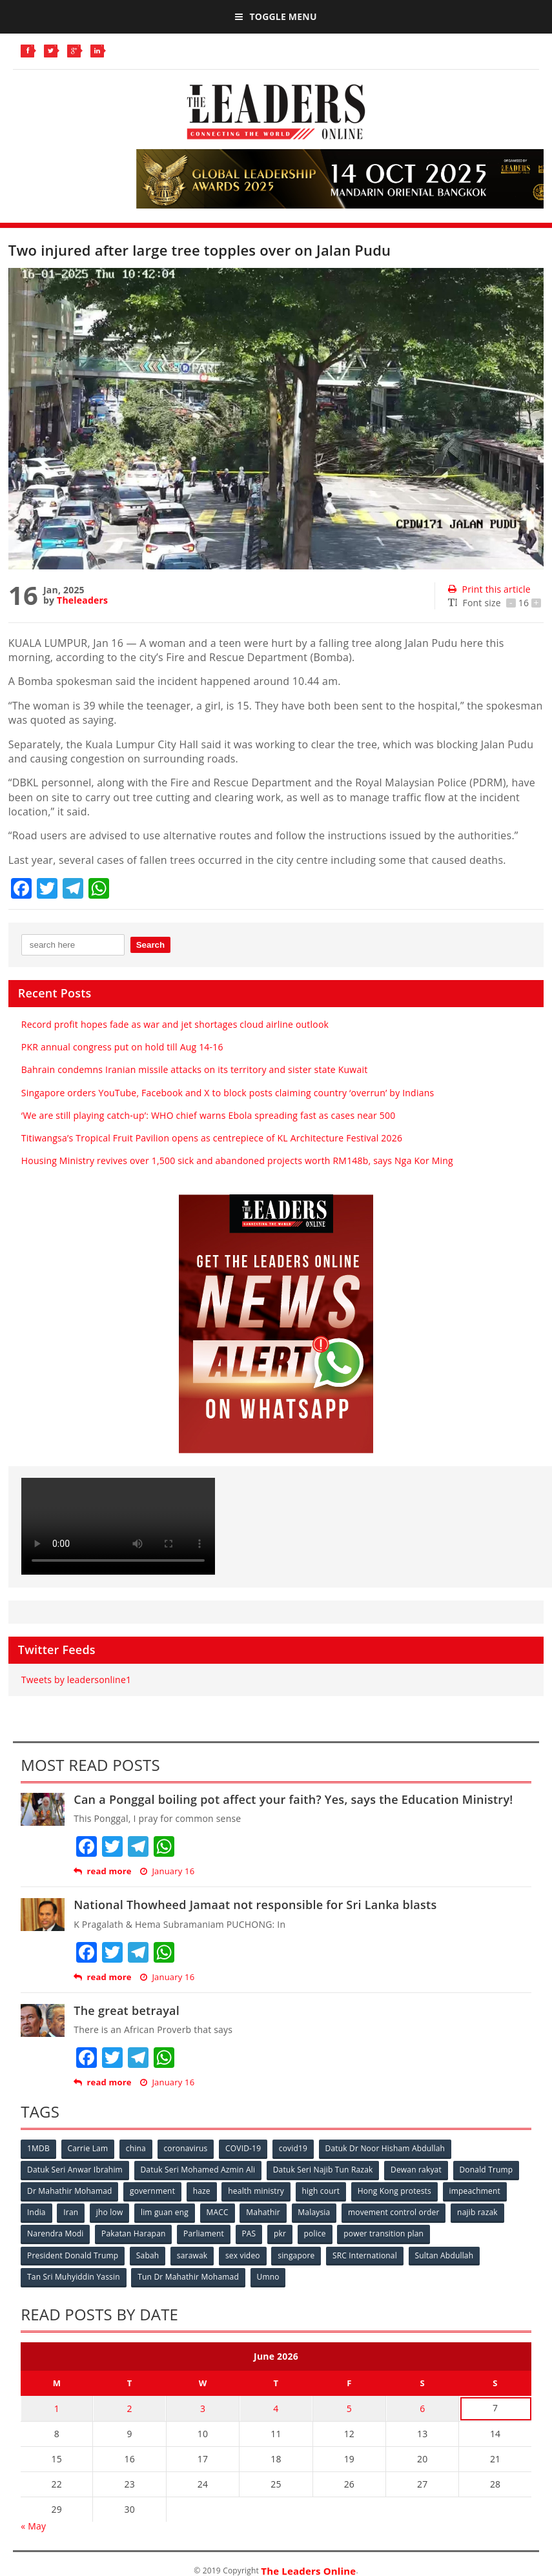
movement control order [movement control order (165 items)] (395, 2212)
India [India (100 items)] (36, 2212)
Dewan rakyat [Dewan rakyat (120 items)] (416, 2169)
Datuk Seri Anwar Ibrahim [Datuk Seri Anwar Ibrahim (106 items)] (75, 2169)
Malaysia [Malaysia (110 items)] (315, 2212)
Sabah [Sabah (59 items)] (147, 2254)
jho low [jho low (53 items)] (110, 2212)
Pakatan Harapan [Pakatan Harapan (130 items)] (134, 2233)
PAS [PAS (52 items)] (250, 2233)
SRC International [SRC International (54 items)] (366, 2254)
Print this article (489, 589)
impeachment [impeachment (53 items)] (475, 2190)
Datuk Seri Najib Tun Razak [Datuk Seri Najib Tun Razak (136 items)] (323, 2169)
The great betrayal (126, 2010)
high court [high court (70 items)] (322, 2190)
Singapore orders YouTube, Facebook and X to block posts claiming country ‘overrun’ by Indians (227, 1093)
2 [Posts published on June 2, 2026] (129, 2408)
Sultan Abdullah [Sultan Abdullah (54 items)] (445, 2254)
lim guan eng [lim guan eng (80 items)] (165, 2212)
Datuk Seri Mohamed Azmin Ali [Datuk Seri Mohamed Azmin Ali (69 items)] (198, 2169)
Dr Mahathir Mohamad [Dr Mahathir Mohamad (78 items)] (69, 2190)
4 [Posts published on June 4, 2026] (275, 2408)
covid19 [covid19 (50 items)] (294, 2148)
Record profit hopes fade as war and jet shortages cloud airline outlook (175, 1024)
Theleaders (82, 600)
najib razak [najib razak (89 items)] (479, 2212)
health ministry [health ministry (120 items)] (257, 2190)
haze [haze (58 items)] (201, 2190)
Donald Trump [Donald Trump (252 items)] (487, 2169)
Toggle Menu (275, 16)
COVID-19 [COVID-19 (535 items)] (243, 2148)
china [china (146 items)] (137, 2148)
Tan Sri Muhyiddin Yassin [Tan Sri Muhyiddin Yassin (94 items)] (73, 2276)
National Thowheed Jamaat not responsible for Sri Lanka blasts (255, 1904)
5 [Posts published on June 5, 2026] (349, 2408)
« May (33, 2525)
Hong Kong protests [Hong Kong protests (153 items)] (396, 2190)
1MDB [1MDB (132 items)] (38, 2148)
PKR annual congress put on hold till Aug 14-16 (122, 1047)
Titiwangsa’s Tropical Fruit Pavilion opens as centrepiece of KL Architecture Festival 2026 (211, 1138)
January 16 (167, 1871)
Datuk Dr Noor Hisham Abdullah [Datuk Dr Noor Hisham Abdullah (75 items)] (386, 2148)
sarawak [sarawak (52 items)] (193, 2254)
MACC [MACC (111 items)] (218, 2212)
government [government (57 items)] (153, 2190)
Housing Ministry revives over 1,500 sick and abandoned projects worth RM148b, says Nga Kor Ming (237, 1160)
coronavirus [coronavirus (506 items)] (186, 2148)
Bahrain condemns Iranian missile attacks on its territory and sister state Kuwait (194, 1069)
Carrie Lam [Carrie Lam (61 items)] (88, 2148)
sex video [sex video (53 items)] (243, 2254)
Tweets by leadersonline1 (76, 1679)
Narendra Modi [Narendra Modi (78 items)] (55, 2233)
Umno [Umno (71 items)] (268, 2276)
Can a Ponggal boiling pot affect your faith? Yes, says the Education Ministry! (293, 1799)
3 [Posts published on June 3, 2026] (202, 2408)
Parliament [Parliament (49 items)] (204, 2233)
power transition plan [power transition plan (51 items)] (385, 2233)
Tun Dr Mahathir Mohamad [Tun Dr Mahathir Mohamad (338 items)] (189, 2276)
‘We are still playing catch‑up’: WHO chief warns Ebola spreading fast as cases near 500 (208, 1115)
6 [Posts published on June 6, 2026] (422, 2408)
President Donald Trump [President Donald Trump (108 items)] (72, 2254)
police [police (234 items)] (316, 2233)
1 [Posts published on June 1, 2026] (56, 2408)
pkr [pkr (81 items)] (280, 2233)
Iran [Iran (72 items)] (71, 2212)
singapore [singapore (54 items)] (297, 2254)
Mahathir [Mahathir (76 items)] (264, 2212)
